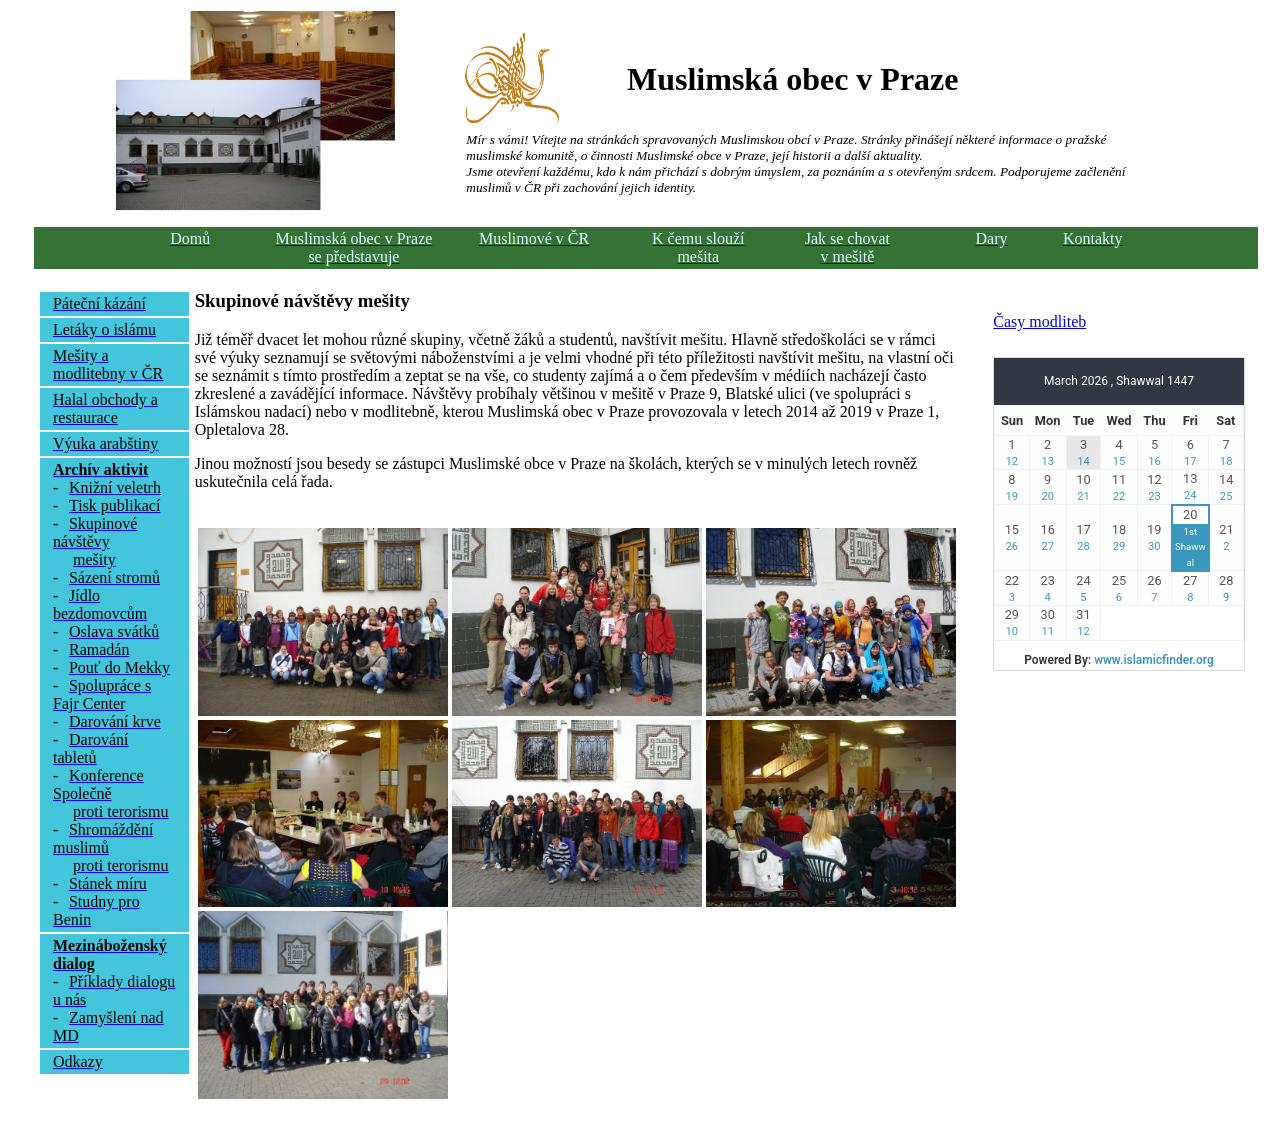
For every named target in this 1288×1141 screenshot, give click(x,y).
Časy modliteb (1039, 321)
